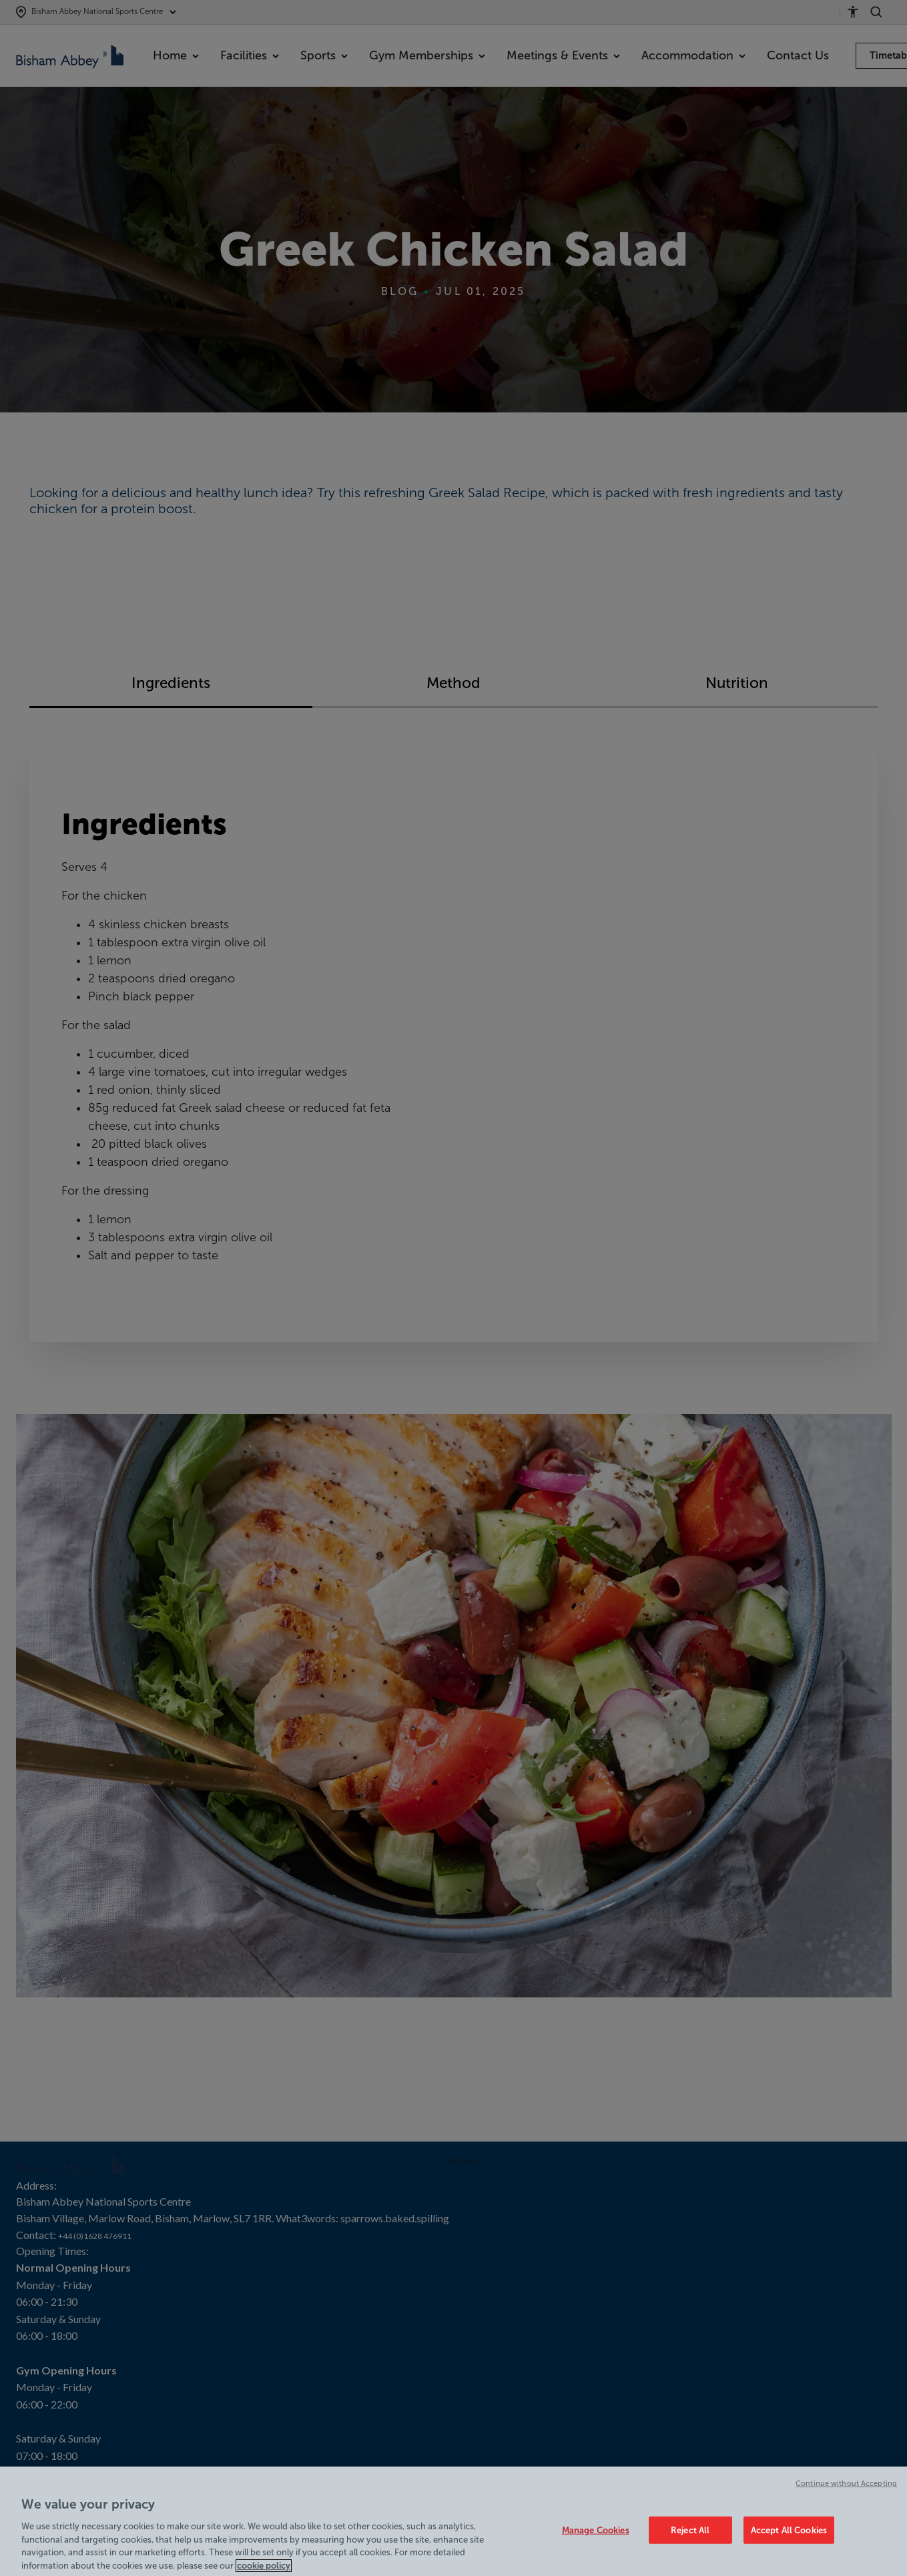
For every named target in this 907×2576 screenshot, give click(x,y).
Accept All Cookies (789, 2538)
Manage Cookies (595, 2538)
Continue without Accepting (846, 2491)
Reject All (690, 2538)
